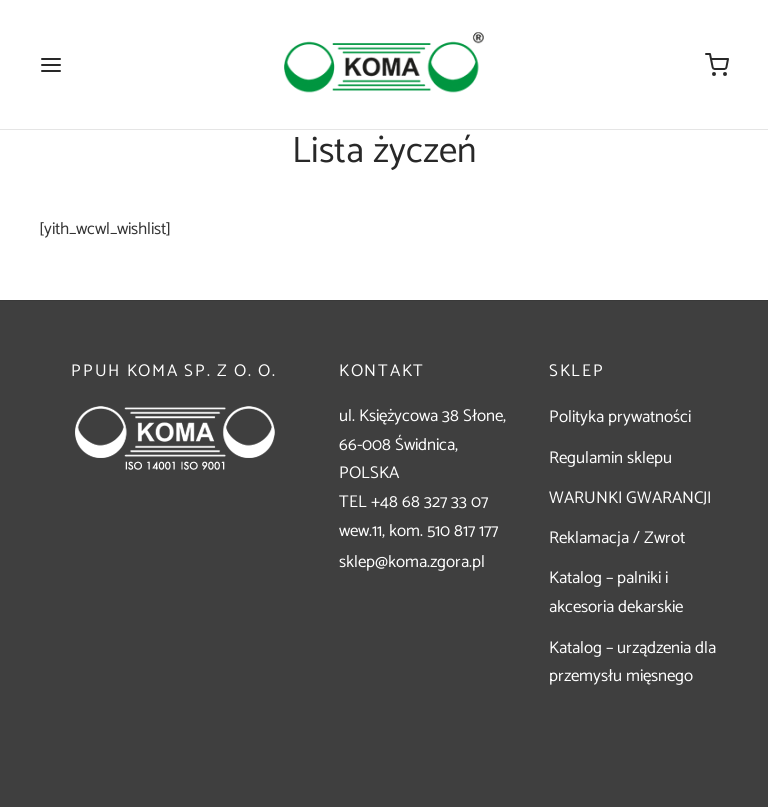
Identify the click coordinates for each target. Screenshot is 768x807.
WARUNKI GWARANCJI (630, 498)
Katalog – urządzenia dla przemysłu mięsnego (632, 662)
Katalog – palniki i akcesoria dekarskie (616, 592)
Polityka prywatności (620, 417)
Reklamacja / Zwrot (617, 538)
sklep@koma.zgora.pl (412, 562)
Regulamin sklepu (610, 458)
